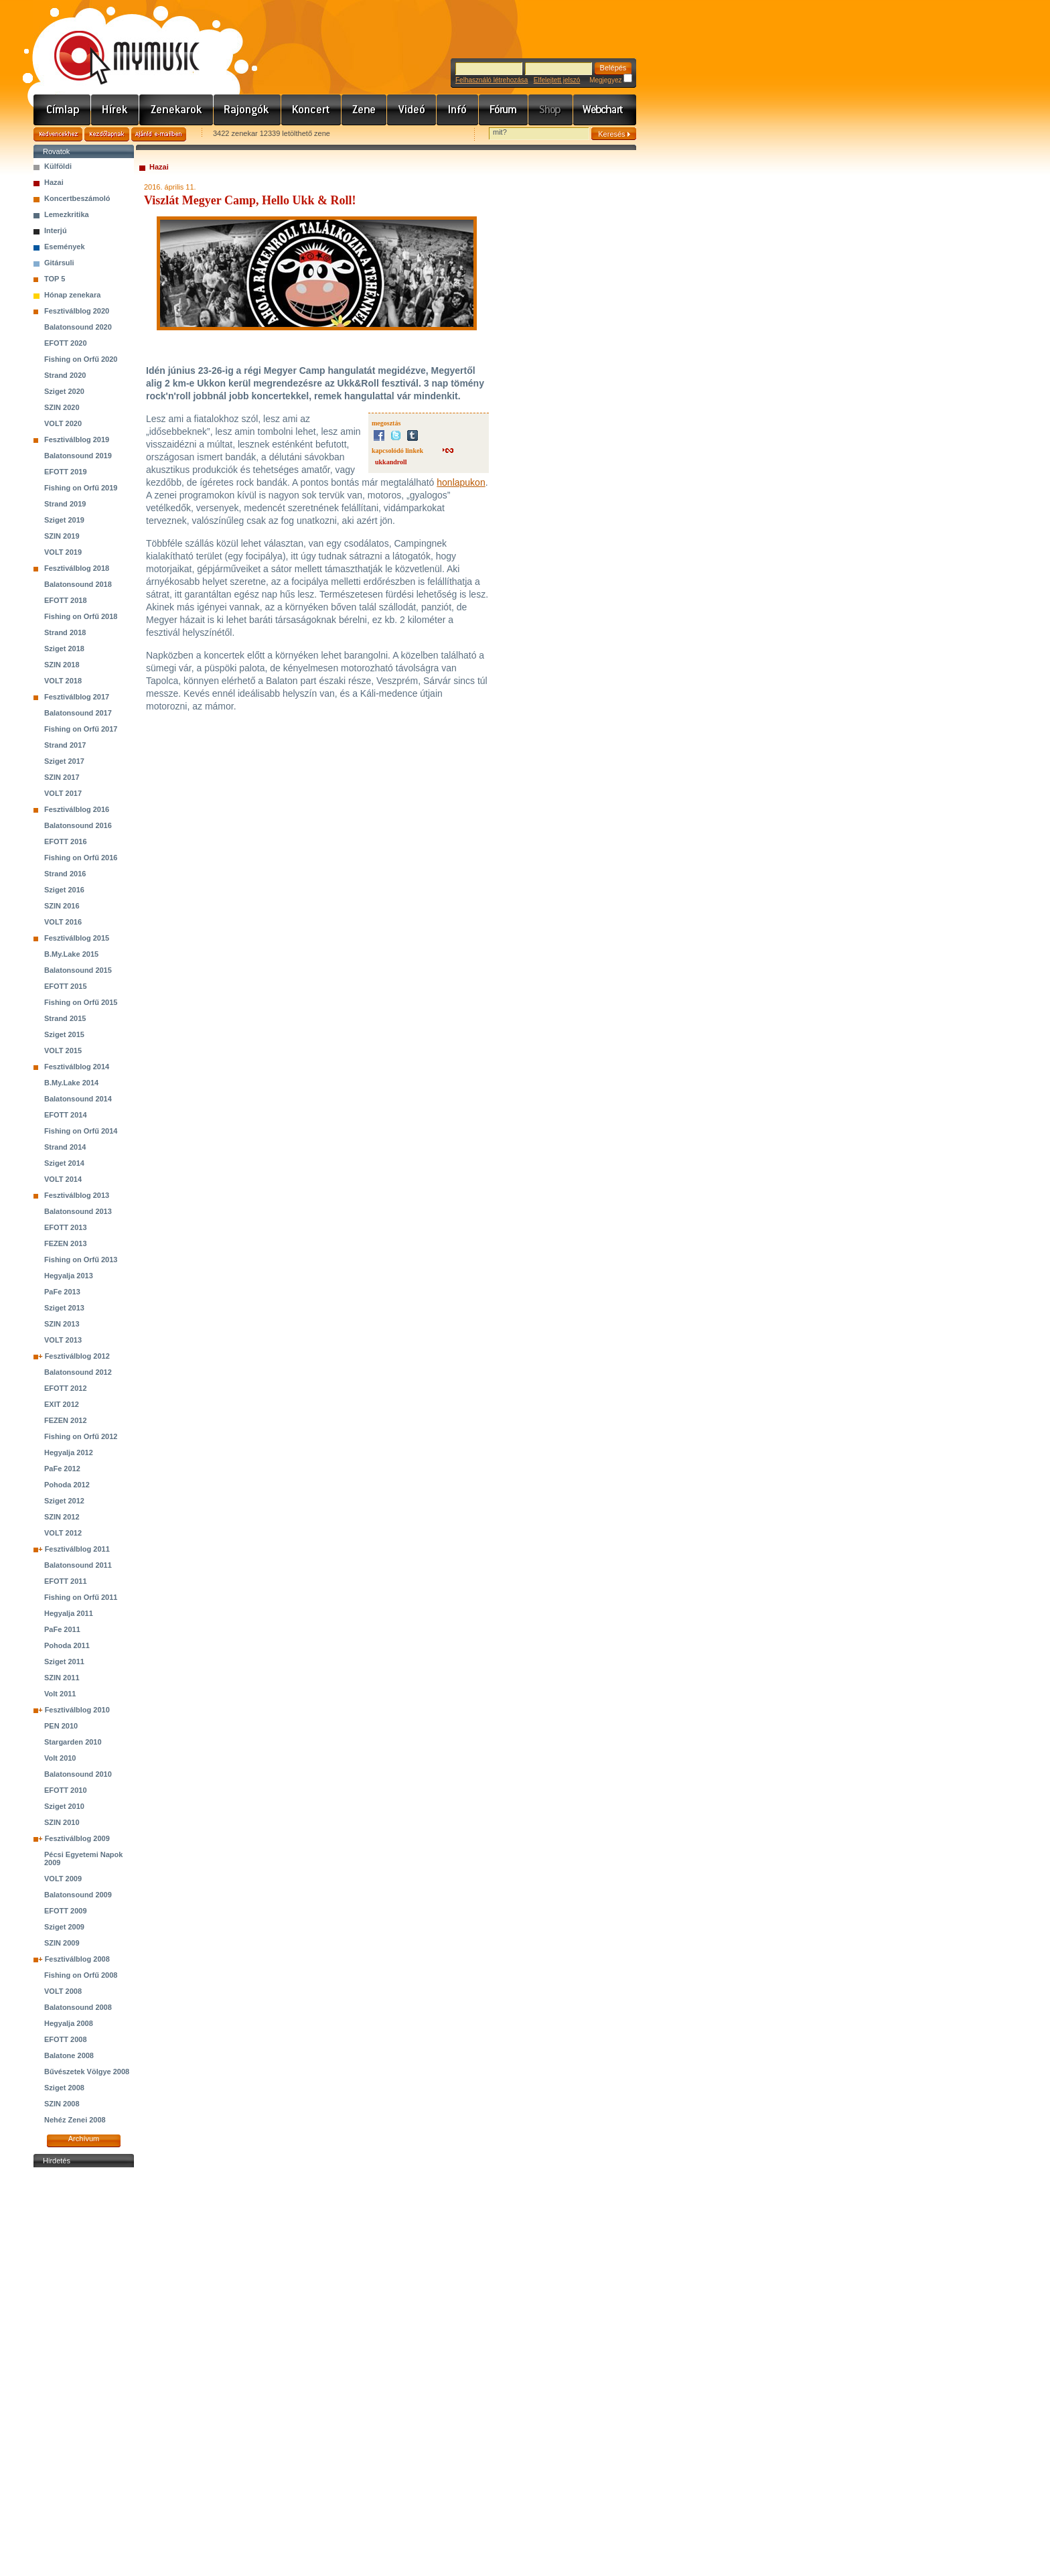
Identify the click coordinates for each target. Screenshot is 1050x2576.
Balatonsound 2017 (78, 713)
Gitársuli (59, 263)
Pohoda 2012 (67, 1485)
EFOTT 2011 (65, 1581)
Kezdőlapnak (106, 134)
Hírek (115, 109)
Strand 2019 (65, 504)
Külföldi (58, 166)
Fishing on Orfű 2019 (80, 488)
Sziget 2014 (64, 1163)
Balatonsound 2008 (78, 2007)
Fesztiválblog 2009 (77, 1838)
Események (64, 247)
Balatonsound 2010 (78, 1774)
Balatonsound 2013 (78, 1211)
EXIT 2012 (61, 1404)
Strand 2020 (65, 375)
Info (458, 109)
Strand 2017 (65, 745)
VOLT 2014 (63, 1179)
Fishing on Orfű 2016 (80, 858)
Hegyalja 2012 (68, 1452)
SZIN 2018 (62, 665)
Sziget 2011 (64, 1661)
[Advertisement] (84, 2372)
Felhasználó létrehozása (491, 80)
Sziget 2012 (64, 1501)
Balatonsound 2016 (78, 825)
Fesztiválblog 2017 (76, 697)
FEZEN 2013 (65, 1243)
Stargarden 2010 (73, 1742)
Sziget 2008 (64, 2088)
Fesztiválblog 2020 (76, 311)
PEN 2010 (61, 1726)
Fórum (503, 109)
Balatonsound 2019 (78, 456)
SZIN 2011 (62, 1678)
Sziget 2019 (64, 520)
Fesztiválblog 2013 (76, 1195)
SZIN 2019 (62, 536)
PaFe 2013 (62, 1292)
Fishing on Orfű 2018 (80, 616)
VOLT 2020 (63, 423)
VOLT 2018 (63, 681)
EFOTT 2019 (65, 472)
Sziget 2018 (64, 649)
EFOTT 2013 (65, 1227)
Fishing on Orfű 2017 (80, 729)
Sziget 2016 (64, 890)
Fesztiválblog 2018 (76, 568)
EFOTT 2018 (65, 600)
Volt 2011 (60, 1694)
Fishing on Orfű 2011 (80, 1597)
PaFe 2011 (62, 1629)
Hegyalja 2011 (68, 1613)
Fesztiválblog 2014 (76, 1067)
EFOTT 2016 (65, 841)
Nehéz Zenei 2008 (75, 2120)
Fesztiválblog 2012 (77, 1356)
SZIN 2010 (62, 1822)
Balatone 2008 (69, 2055)
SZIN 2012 (62, 1517)
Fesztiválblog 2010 (77, 1710)
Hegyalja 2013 (68, 1276)
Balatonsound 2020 (78, 327)
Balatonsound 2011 (78, 1565)
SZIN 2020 (62, 407)
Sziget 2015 (64, 1034)
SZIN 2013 (62, 1324)
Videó (412, 109)
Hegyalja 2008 (68, 2023)
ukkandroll (391, 462)
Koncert (311, 109)
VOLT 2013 (63, 1340)
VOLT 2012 (63, 1533)
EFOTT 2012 (65, 1388)
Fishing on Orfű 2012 (80, 1436)
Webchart (604, 109)
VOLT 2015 (63, 1050)
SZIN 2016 (62, 906)
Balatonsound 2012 (78, 1372)
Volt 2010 (60, 1758)
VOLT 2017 (63, 793)
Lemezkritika (66, 214)
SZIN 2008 (62, 2104)
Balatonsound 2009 (78, 1895)
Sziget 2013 (64, 1308)
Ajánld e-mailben (158, 134)
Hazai (54, 182)
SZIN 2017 (62, 777)
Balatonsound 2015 (78, 970)
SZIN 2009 (62, 1943)
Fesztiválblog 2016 (76, 809)
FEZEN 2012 (65, 1420)
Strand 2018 (65, 632)
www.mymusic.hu (115, 43)
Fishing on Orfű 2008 (80, 1975)
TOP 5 (54, 279)
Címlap (62, 109)
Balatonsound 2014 (78, 1099)
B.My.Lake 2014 (71, 1083)
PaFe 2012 (62, 1469)
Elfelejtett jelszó (557, 80)
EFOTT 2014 (65, 1115)
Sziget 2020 (64, 391)
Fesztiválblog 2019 (76, 439)
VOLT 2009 (63, 1879)
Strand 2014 (65, 1147)
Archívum (83, 2138)
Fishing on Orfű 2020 (80, 359)
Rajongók (247, 109)
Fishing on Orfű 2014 (80, 1131)
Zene (364, 109)
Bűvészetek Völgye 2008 (86, 2071)
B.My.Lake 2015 (71, 954)
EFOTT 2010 (65, 1790)
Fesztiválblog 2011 (77, 1549)
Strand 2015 (65, 1018)
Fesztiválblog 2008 (77, 1959)
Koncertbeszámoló (77, 198)
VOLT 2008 (63, 1991)
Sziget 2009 (64, 1927)
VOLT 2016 (63, 922)
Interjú (55, 230)
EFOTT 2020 (65, 343)
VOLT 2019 (63, 552)
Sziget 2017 (64, 761)
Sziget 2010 (64, 1806)
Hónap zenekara (72, 295)
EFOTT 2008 (65, 2039)
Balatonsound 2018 (78, 584)
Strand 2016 (65, 874)
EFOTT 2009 (65, 1911)
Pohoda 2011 (67, 1645)
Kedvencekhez (57, 134)
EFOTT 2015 (65, 986)
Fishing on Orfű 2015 (80, 1002)
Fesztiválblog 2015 (76, 938)
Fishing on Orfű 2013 (80, 1260)
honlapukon (461, 482)
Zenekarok (176, 109)
